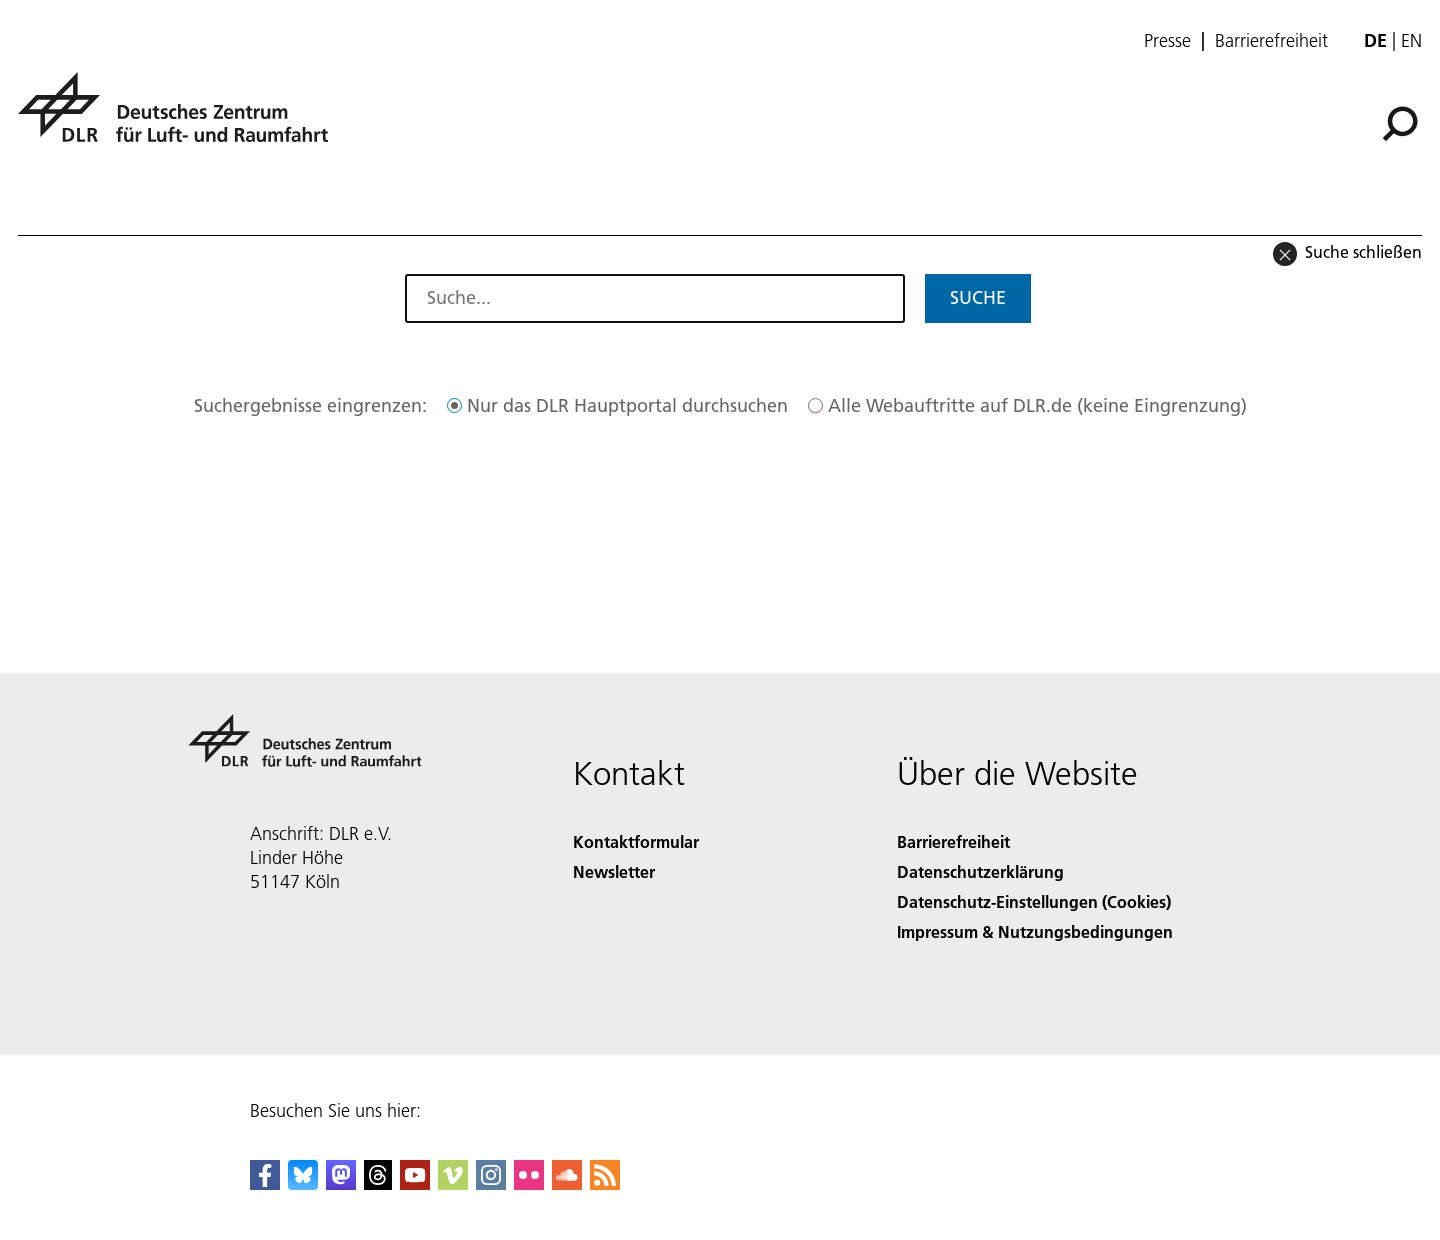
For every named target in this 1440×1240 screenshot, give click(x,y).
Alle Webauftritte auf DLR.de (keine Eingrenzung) (1037, 405)
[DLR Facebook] (265, 1183)
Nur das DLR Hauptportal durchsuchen (627, 405)
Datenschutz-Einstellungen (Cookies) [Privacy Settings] (1034, 901)
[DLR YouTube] (415, 1183)
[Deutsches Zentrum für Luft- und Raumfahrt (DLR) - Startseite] (181, 118)
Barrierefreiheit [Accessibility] (953, 841)
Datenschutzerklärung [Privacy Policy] (980, 871)
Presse (1167, 41)
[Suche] (1400, 124)
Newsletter (614, 871)
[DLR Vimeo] (453, 1183)
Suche (978, 297)
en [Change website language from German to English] (1411, 40)
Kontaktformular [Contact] (636, 841)
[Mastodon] (341, 1183)
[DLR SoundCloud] (567, 1183)
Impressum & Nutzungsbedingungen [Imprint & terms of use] (1035, 931)
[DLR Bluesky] (303, 1183)
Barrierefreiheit (1271, 41)
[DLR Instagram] (491, 1183)
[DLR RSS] (605, 1183)
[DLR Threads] (378, 1183)
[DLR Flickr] (529, 1183)
